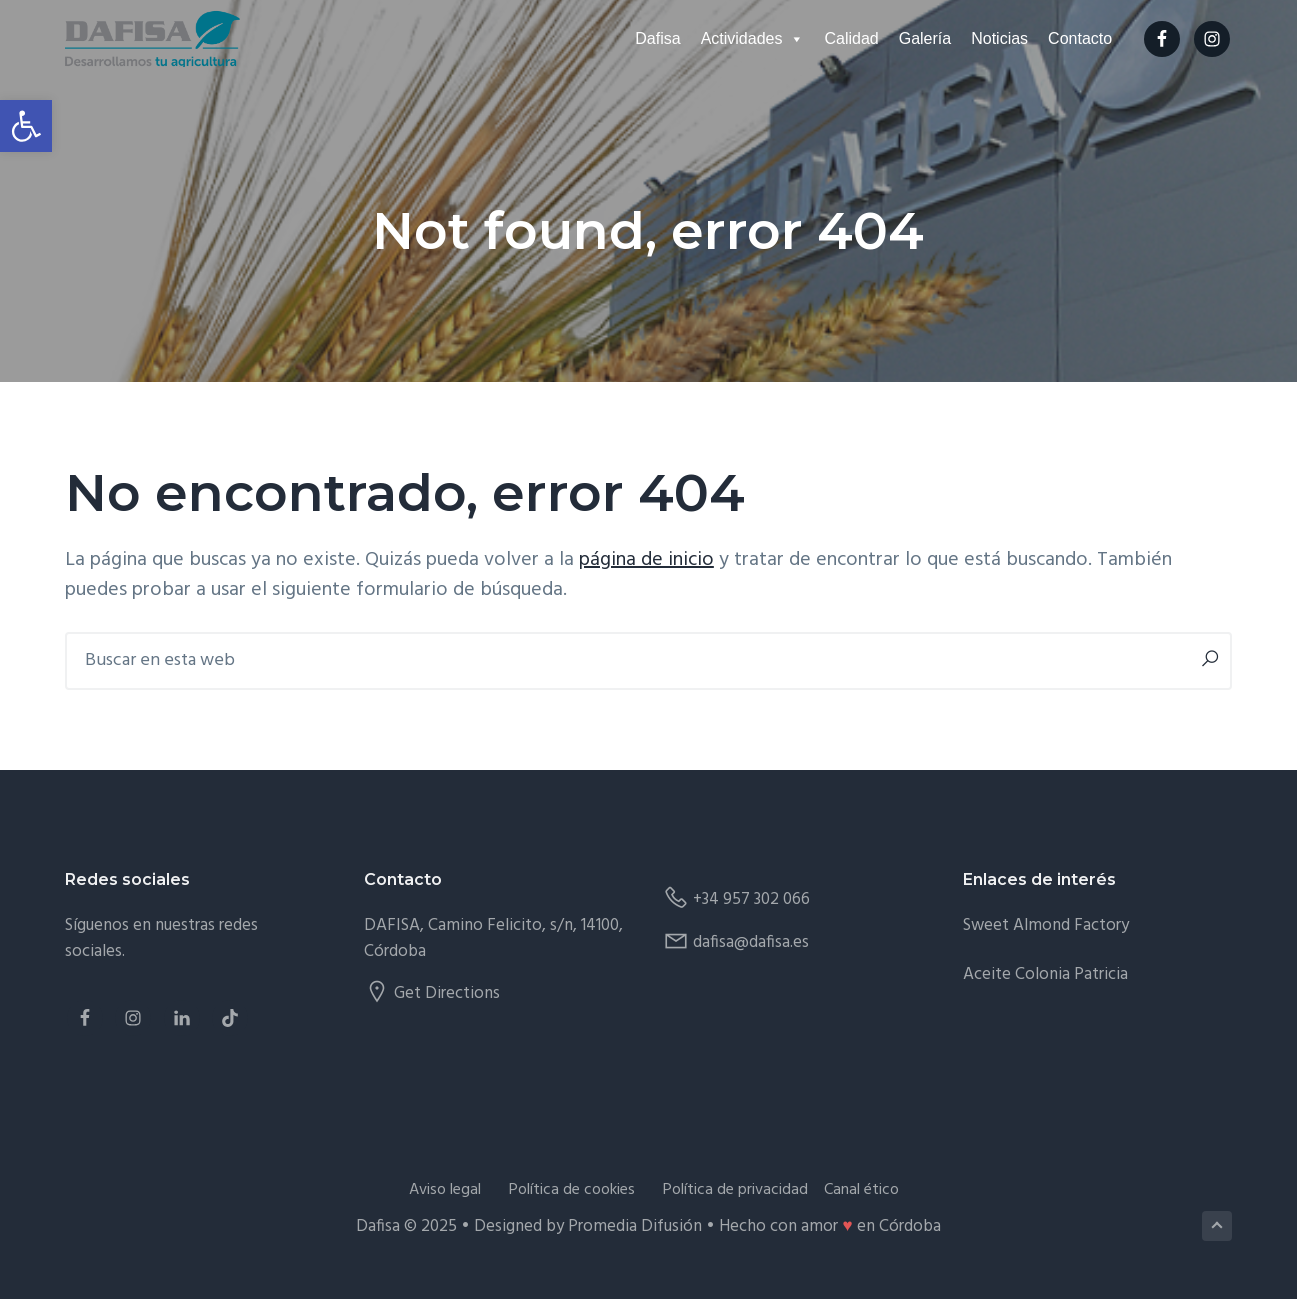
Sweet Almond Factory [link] (1046, 925)
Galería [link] (925, 38)
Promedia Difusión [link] (635, 1226)
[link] (26, 126)
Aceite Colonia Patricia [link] (1045, 974)
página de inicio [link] (646, 560)
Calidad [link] (851, 38)
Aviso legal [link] (445, 1190)
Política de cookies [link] (572, 1190)
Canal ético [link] (861, 1190)
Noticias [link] (999, 38)
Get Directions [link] (447, 993)
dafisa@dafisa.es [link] (751, 942)
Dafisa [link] (657, 38)
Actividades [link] (753, 38)
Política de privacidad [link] (735, 1190)
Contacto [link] (1080, 38)
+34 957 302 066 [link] (751, 899)
